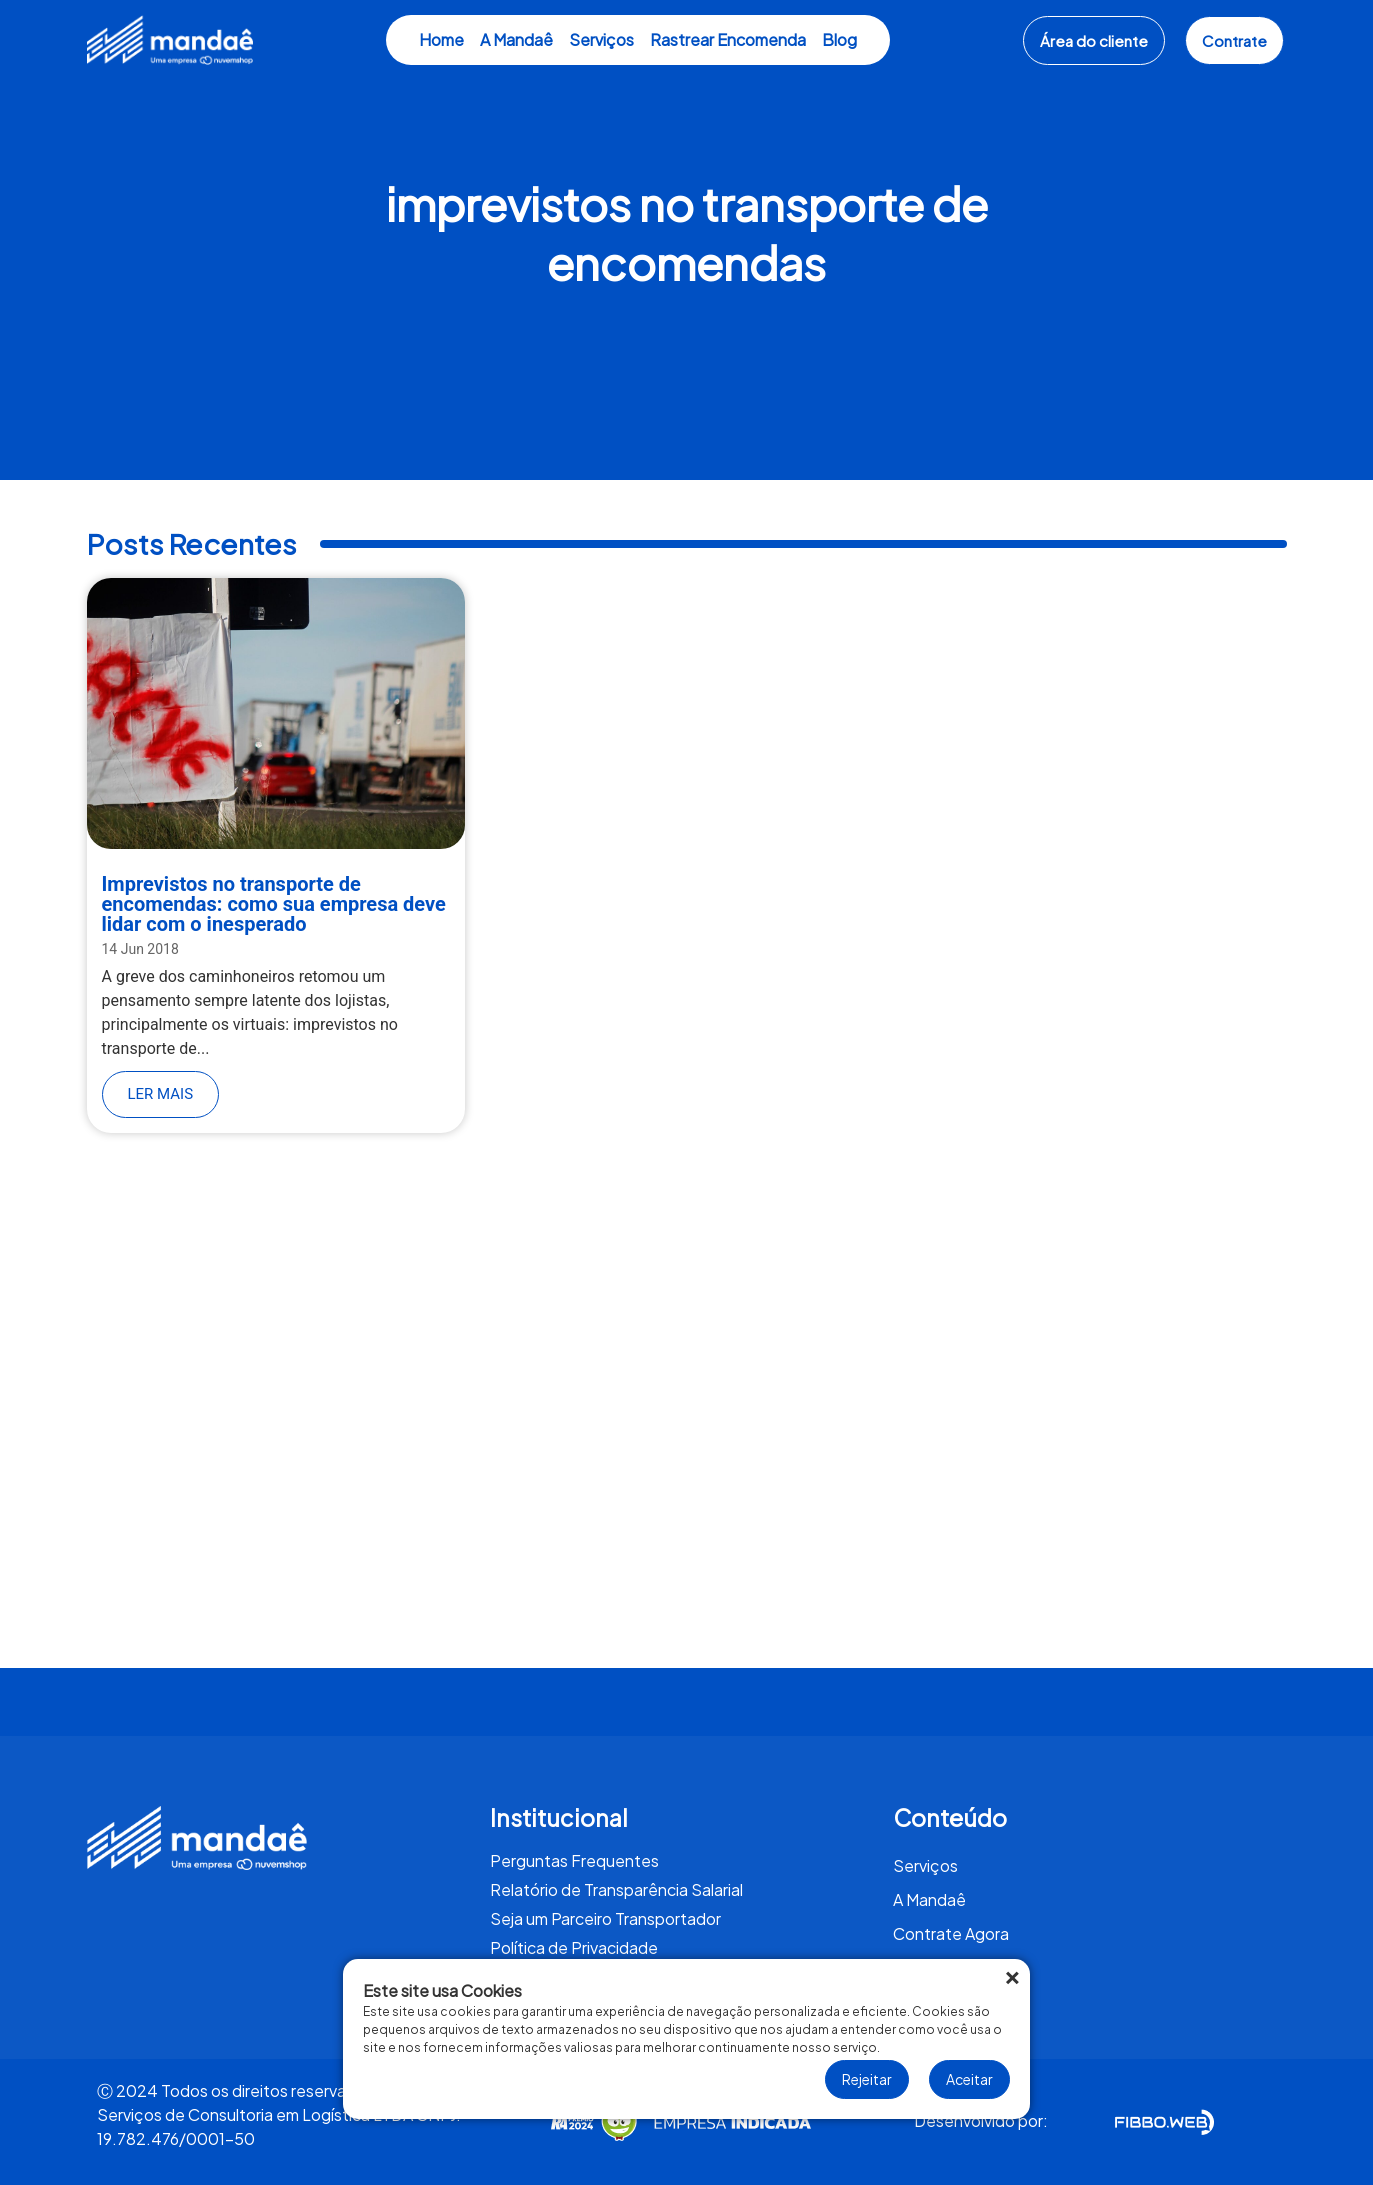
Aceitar (969, 2079)
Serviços (601, 39)
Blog (839, 39)
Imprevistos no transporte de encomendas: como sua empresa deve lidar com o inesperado (274, 904)
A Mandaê (516, 39)
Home (441, 39)
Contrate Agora (951, 1933)
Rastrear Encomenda (728, 39)
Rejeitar (867, 2079)
